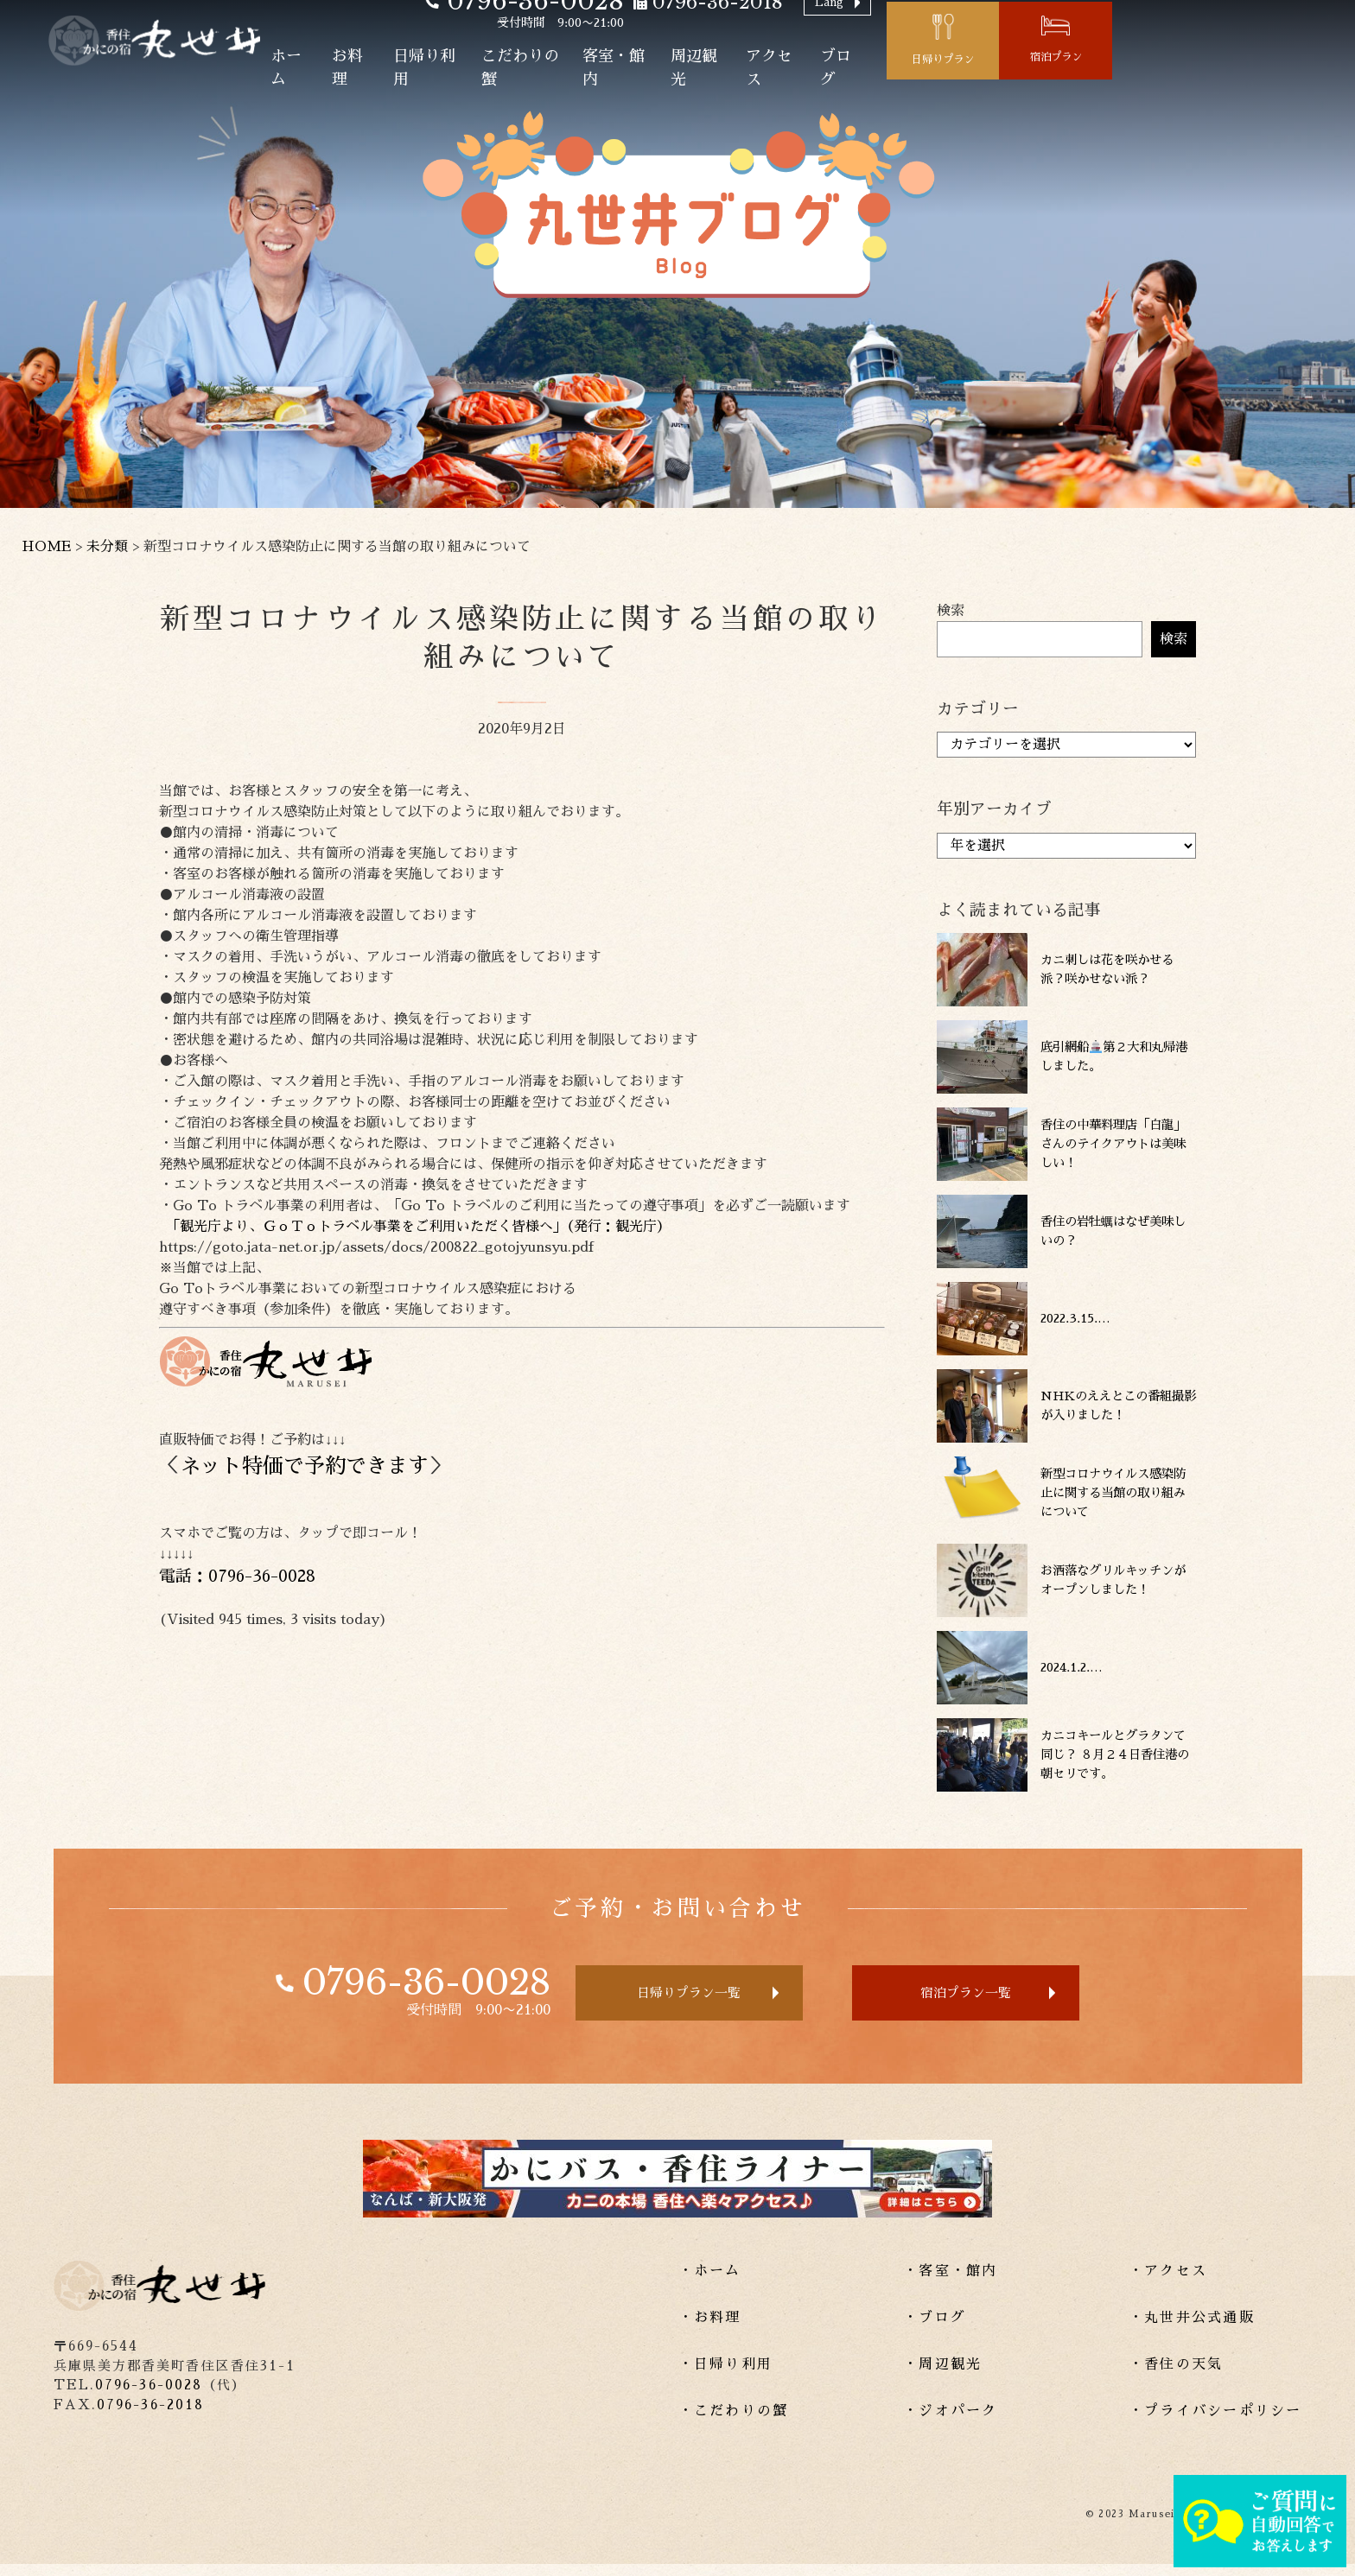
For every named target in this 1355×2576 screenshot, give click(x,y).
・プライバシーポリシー (1215, 2423)
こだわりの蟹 (700, 77)
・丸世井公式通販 (1192, 2330)
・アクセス (1168, 2283)
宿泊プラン (1292, 66)
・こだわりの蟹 (733, 2423)
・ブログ (934, 2330)
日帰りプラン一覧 (662, 1999)
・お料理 (709, 2330)
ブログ (1055, 77)
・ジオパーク (950, 2423)
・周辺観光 (942, 2376)
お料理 (510, 77)
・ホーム (709, 2283)
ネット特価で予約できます (304, 1466)
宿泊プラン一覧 (999, 1999)
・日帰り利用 (725, 2376)
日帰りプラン (1167, 69)
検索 (950, 611)
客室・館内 (806, 77)
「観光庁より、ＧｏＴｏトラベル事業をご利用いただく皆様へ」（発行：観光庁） (415, 1227)
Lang (1047, 23)
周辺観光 (897, 77)
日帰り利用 (594, 77)
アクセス (980, 77)
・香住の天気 (1176, 2376)
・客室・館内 (950, 2283)
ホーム (443, 77)
